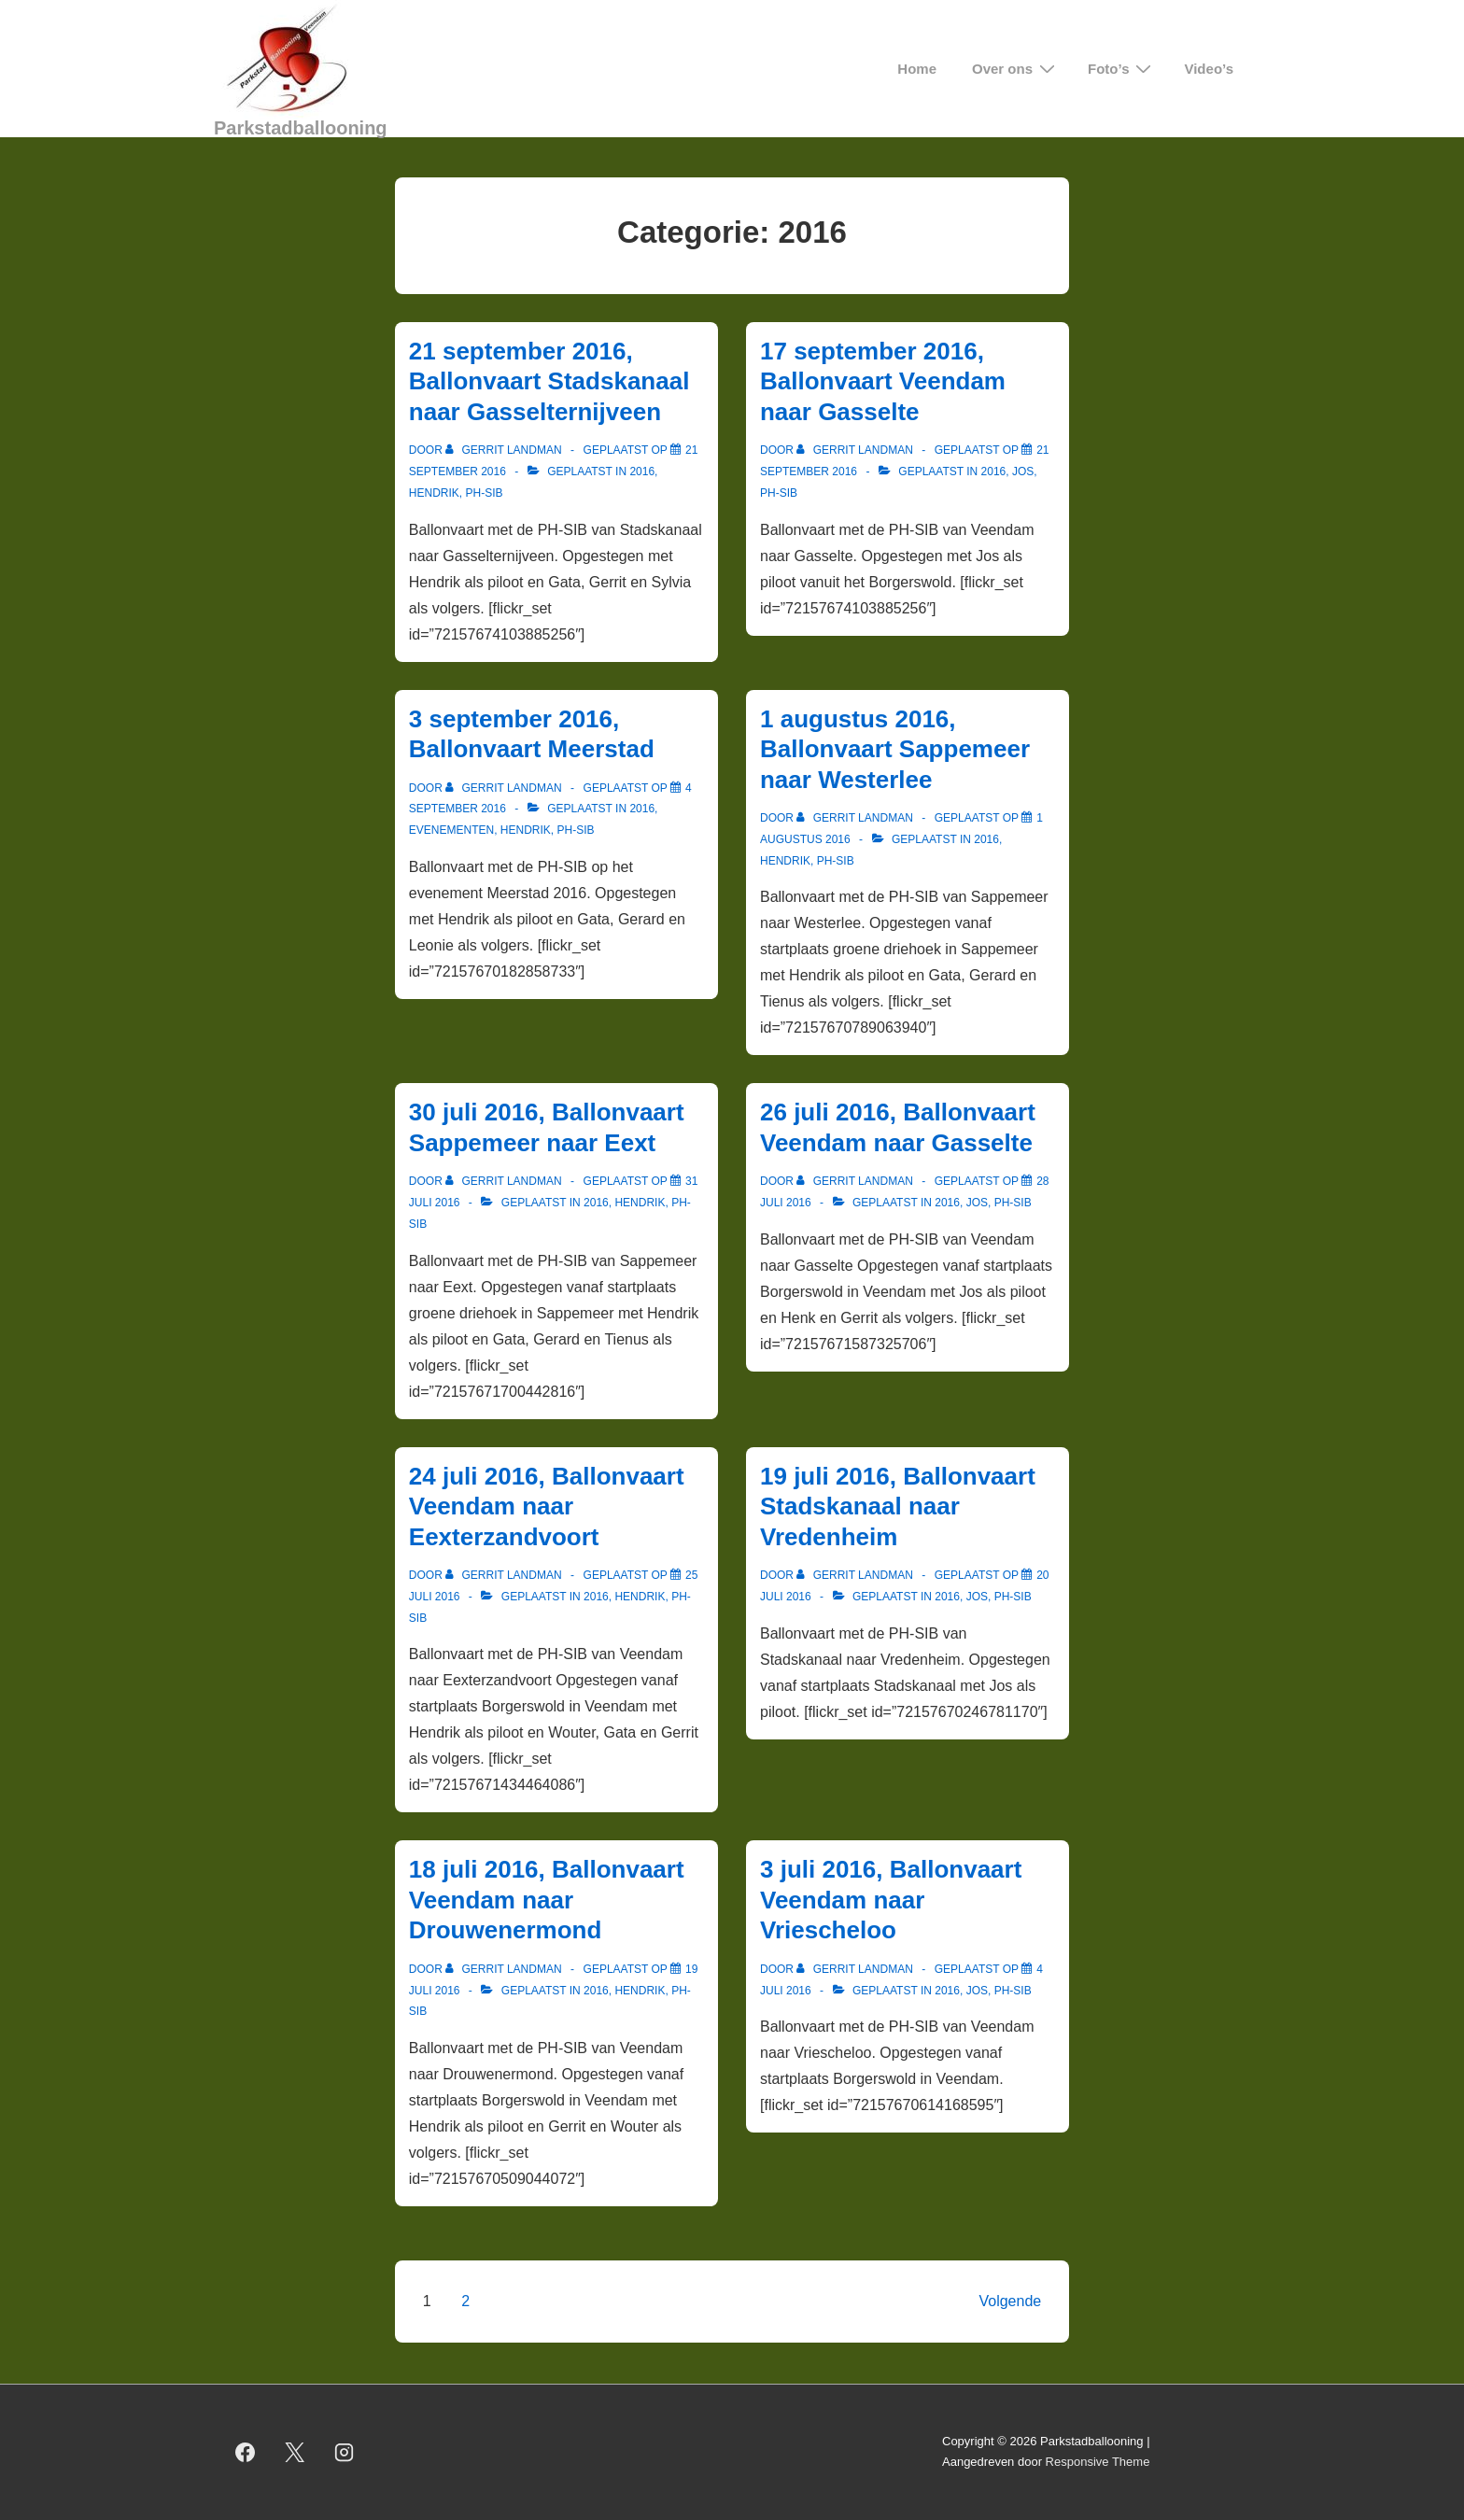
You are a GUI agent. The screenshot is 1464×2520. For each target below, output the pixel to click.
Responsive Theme (1098, 2462)
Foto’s (1122, 69)
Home (916, 69)
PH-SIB (483, 493)
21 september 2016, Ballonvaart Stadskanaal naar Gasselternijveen (549, 381)
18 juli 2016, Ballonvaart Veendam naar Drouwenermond (546, 1899)
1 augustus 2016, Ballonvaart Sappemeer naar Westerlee (895, 749)
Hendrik (434, 493)
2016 (642, 471)
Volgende (1009, 2301)
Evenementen (451, 830)
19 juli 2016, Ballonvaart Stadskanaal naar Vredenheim (897, 1506)
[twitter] (295, 2451)
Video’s (1208, 69)
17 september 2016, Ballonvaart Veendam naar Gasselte (883, 381)
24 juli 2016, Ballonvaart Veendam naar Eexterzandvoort (546, 1506)
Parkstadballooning (300, 128)
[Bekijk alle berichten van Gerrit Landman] (505, 450)
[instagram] (344, 2451)
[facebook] (245, 2451)
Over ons (1016, 69)
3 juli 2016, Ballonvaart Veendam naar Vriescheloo (890, 1899)
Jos (1023, 471)
